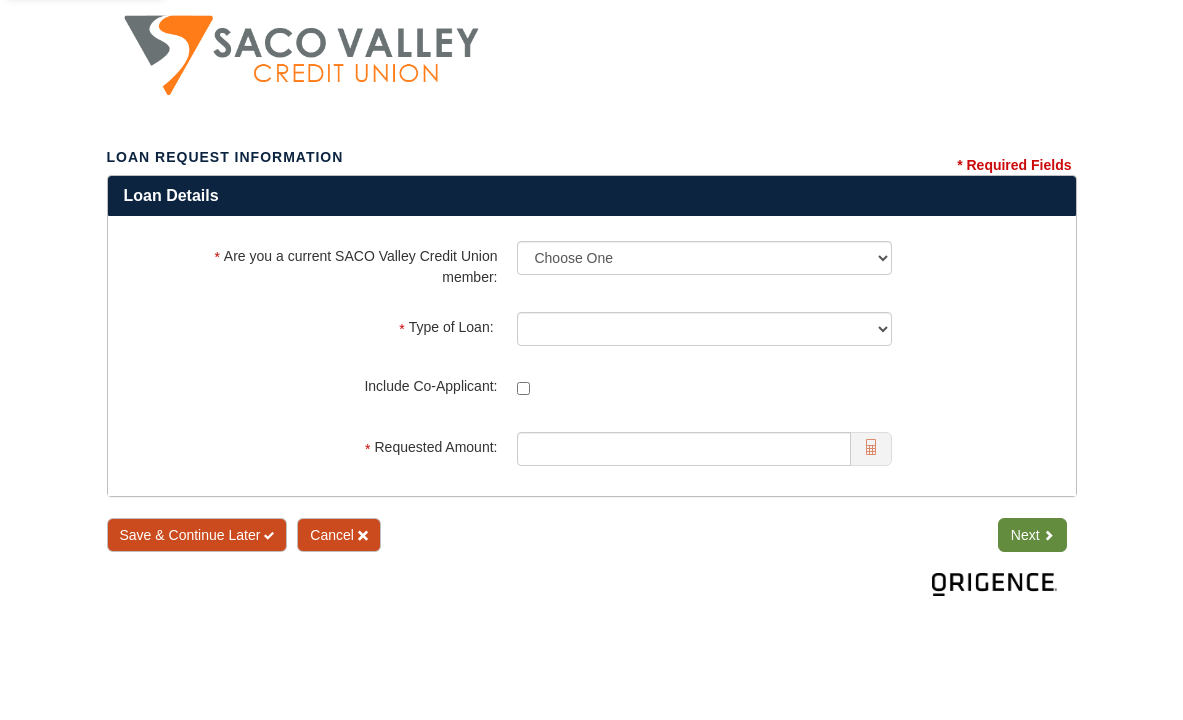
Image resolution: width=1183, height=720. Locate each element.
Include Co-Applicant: (430, 386)
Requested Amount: (431, 447)
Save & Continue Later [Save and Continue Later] (197, 535)
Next (1032, 535)
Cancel (338, 535)
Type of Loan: (448, 327)
